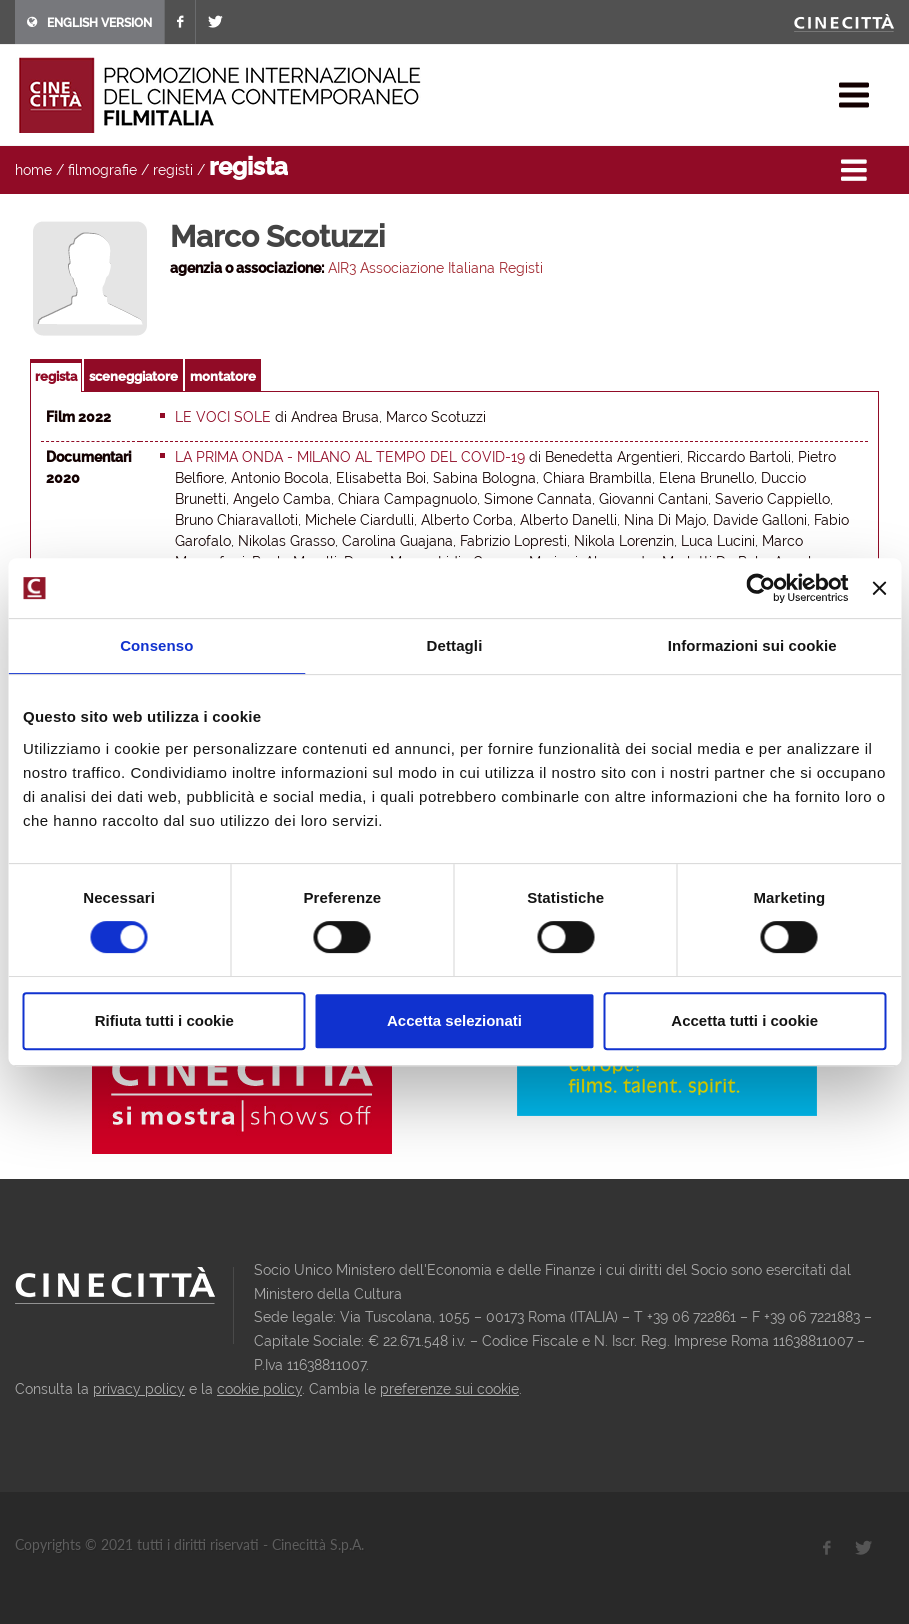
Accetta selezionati (454, 1020)
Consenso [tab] (156, 645)
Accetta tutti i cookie (744, 1020)
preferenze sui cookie (449, 1389)
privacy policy (139, 1389)
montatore (223, 376)
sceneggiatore (133, 376)
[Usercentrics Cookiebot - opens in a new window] (761, 588)
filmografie (102, 170)
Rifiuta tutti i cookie (164, 1020)
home (33, 170)
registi (173, 170)
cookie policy (259, 1389)
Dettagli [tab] (455, 645)
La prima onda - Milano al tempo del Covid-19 (350, 457)
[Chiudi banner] (879, 588)
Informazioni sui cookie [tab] (752, 645)
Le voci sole (223, 417)
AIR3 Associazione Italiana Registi (435, 268)
